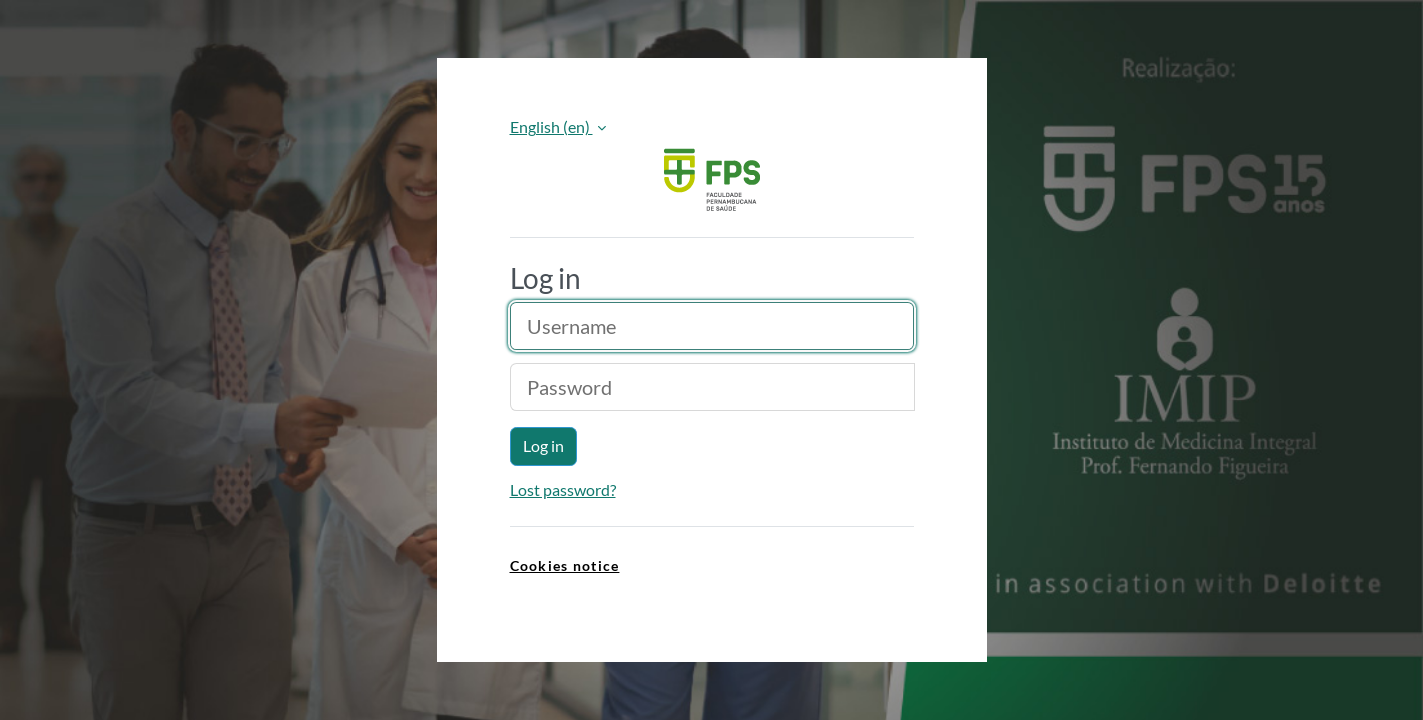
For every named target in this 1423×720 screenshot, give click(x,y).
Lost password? (563, 489)
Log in (543, 445)
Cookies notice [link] (565, 565)
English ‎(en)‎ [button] (551, 126)
